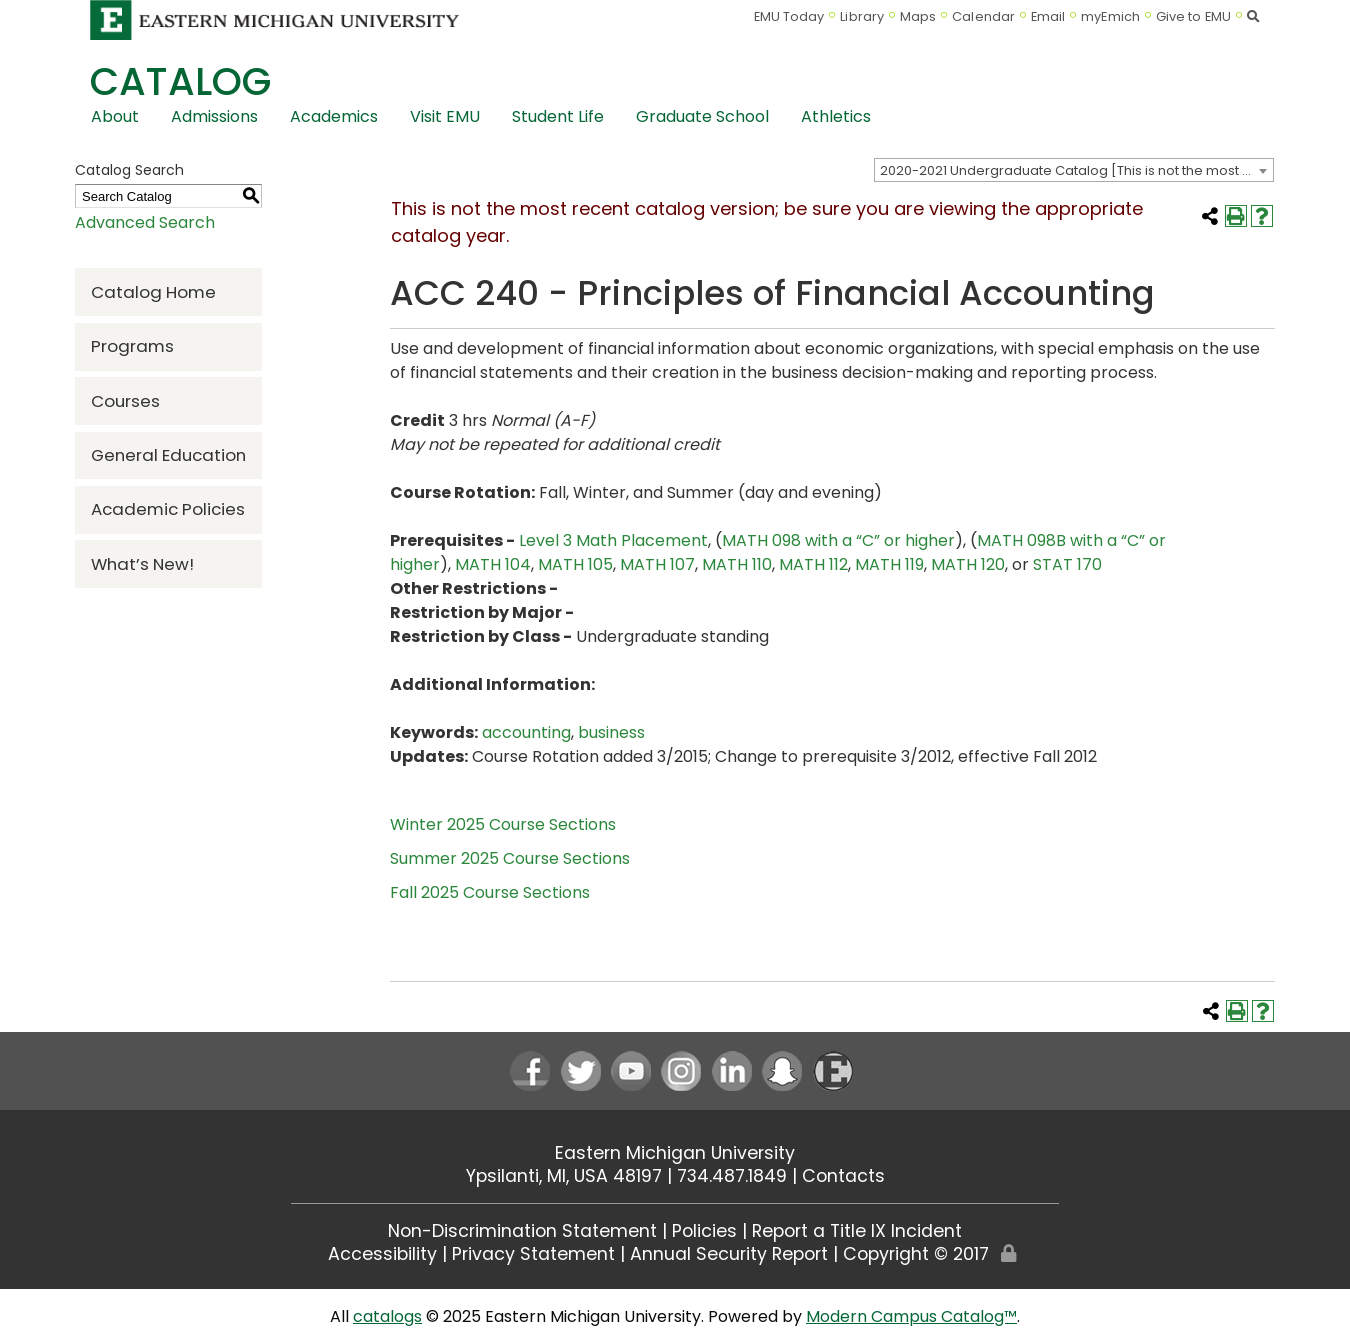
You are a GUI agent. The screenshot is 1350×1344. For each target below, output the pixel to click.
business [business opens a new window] (611, 732)
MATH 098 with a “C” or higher (838, 540)
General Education (168, 455)
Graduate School (702, 116)
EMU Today (789, 16)
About (115, 116)
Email (1048, 16)
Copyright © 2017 (916, 1254)
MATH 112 (813, 564)
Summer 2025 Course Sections (510, 858)
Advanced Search (145, 222)
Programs (132, 346)
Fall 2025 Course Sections (490, 892)
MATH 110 (737, 564)
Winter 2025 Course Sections (503, 824)
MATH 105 (575, 564)
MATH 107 (657, 564)
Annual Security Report (729, 1254)
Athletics (836, 116)
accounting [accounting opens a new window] (526, 732)
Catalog (180, 81)
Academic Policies (168, 509)
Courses (125, 401)
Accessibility (382, 1254)
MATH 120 (968, 564)
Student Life (558, 116)
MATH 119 (889, 564)
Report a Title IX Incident (857, 1231)
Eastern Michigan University (675, 1153)
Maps (918, 16)
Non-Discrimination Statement (522, 1231)
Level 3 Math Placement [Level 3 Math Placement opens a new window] (613, 540)
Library (862, 16)
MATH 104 (493, 564)
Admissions (214, 116)
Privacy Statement (533, 1254)
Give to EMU (1193, 16)
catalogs (387, 1316)
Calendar (983, 16)
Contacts (843, 1176)
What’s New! (142, 564)
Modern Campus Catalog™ (911, 1316)
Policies (704, 1231)
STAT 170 (1067, 564)
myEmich (1110, 16)
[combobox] (1074, 170)
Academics (334, 116)
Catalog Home (153, 292)
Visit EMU (445, 116)
